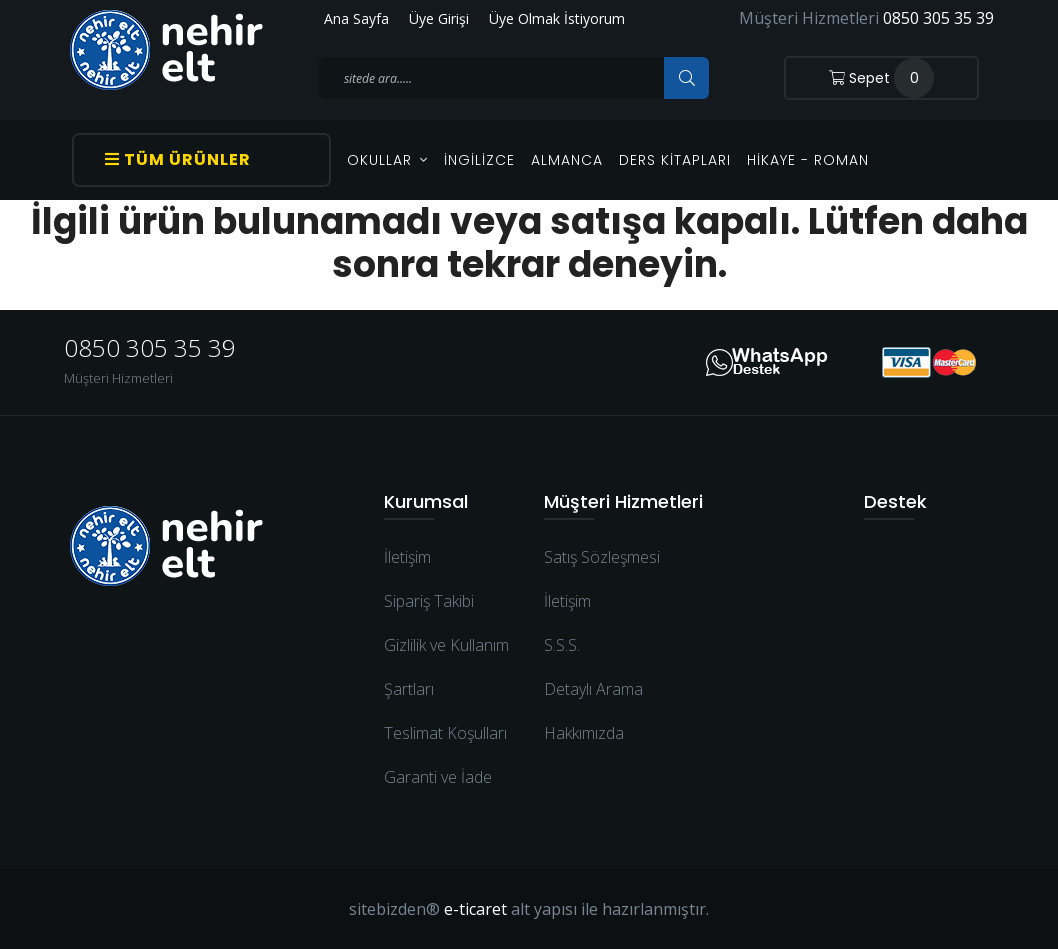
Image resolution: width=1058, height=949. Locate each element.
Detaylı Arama (593, 689)
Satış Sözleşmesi (602, 557)
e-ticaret (475, 909)
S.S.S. (562, 645)
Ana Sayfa (356, 18)
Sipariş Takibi (429, 601)
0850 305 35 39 (938, 18)
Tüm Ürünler (178, 159)
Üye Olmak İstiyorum (557, 18)
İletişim (407, 557)
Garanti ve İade (438, 777)
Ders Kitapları (675, 160)
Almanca (567, 160)
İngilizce (479, 160)
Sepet (881, 78)
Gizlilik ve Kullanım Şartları (446, 667)
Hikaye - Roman (808, 160)
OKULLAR (387, 160)
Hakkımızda (584, 733)
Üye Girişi (439, 18)
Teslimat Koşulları (445, 733)
